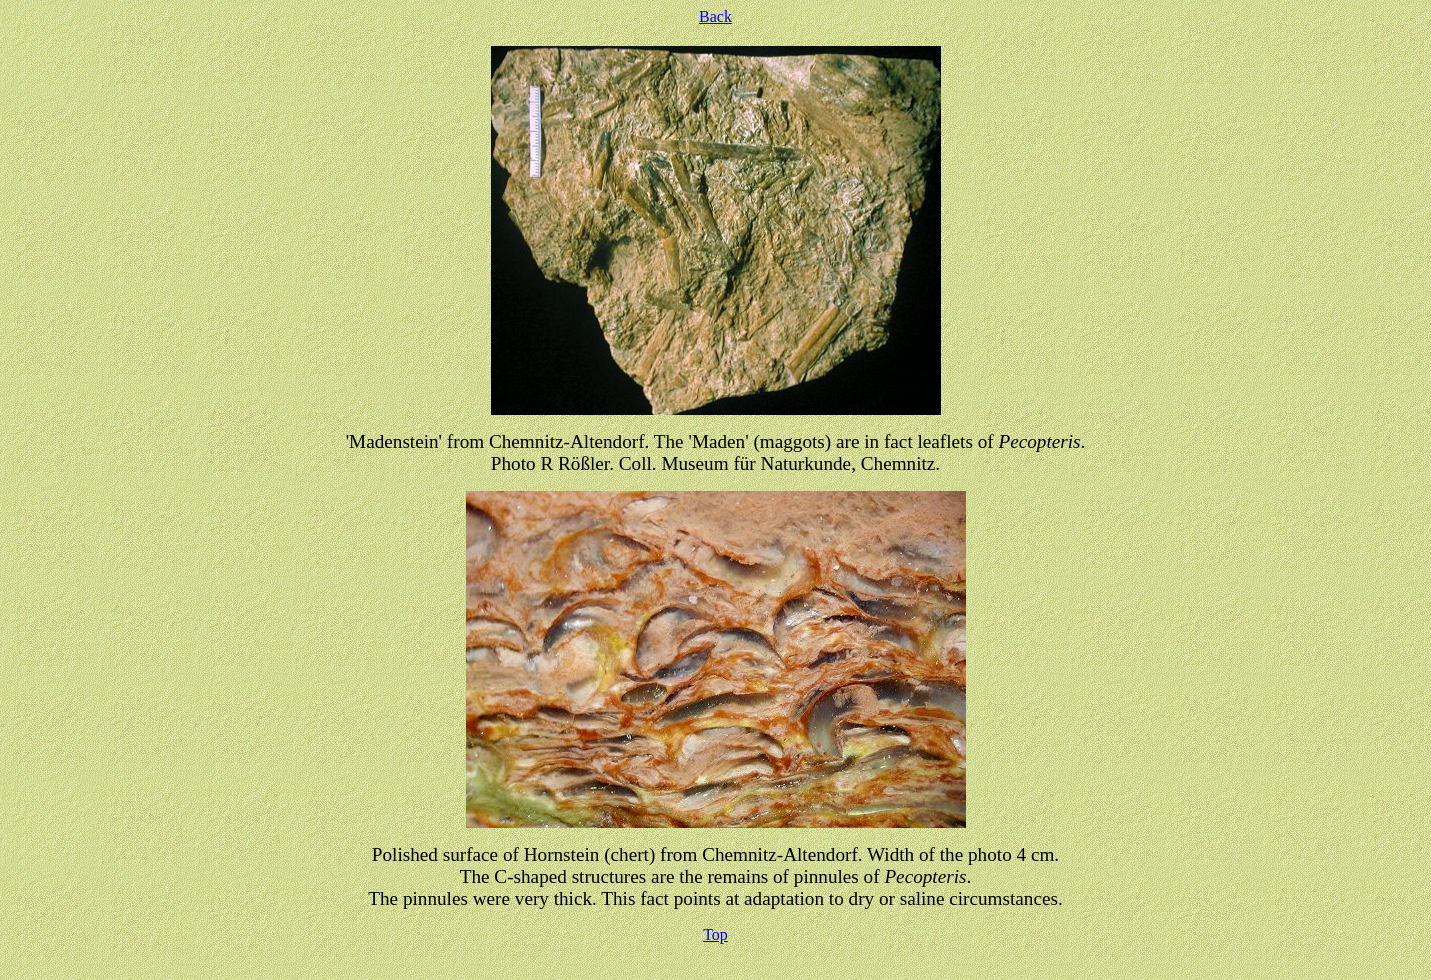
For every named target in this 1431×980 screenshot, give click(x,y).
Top (715, 934)
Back (715, 16)
